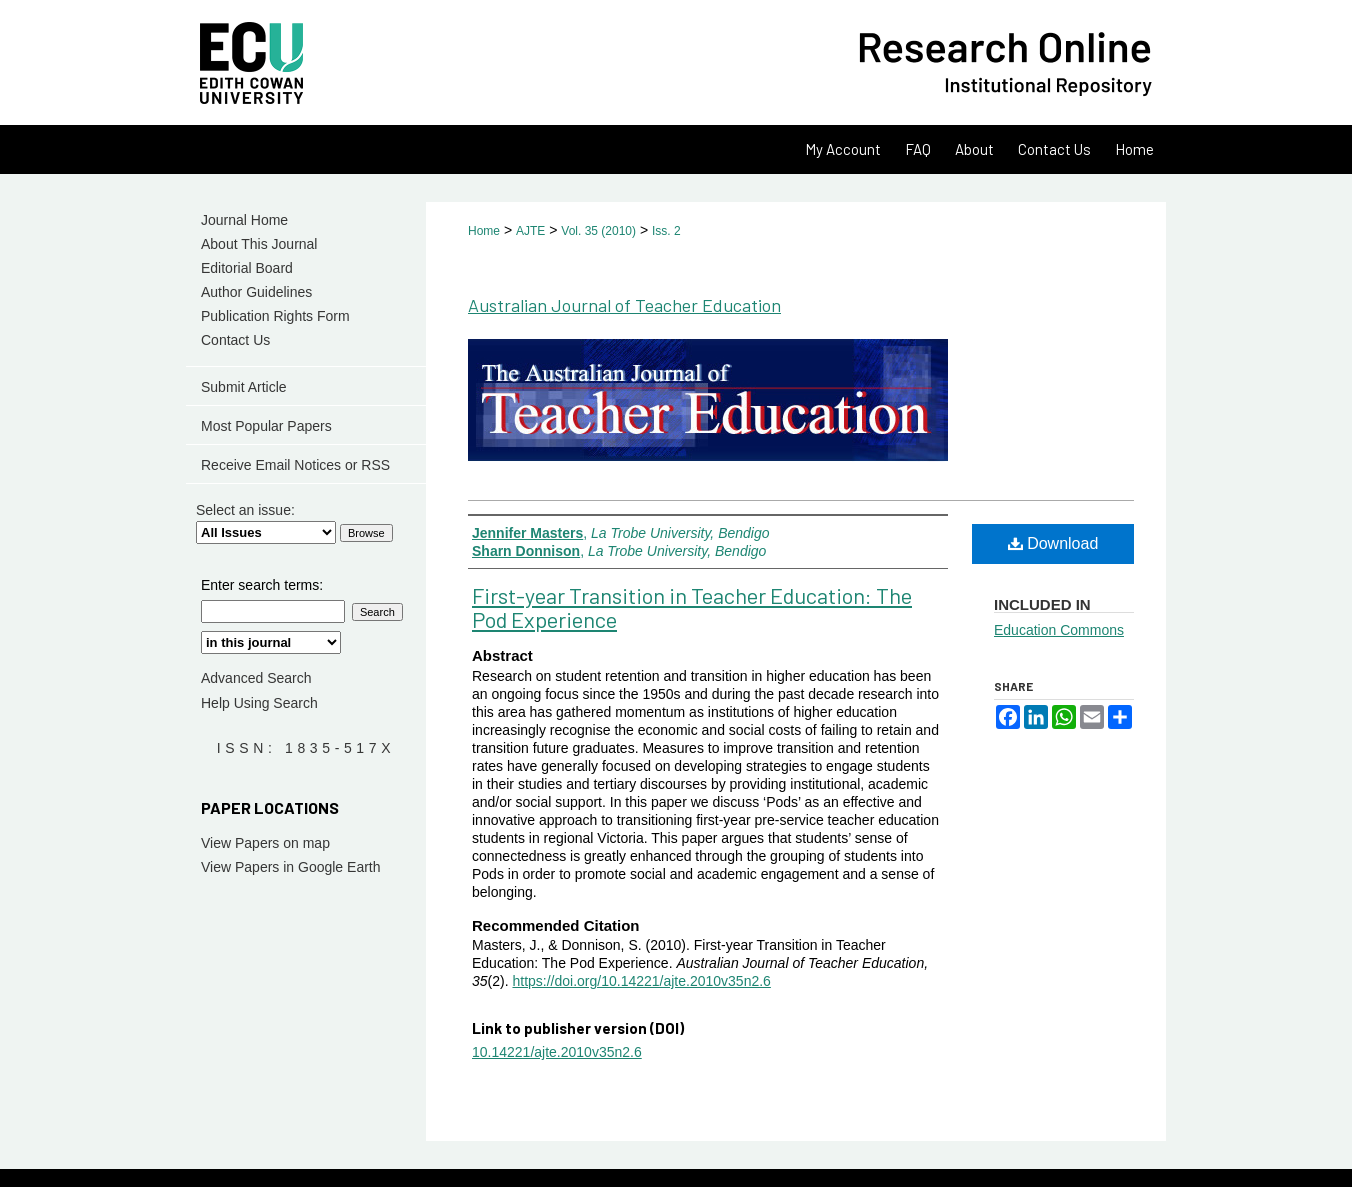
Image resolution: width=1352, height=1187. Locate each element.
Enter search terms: (262, 585)
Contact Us (235, 340)
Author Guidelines (256, 292)
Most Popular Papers (266, 426)
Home (484, 231)
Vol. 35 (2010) (598, 231)
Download (1053, 543)
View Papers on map (265, 843)
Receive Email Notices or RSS (295, 465)
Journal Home (244, 220)
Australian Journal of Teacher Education (624, 305)
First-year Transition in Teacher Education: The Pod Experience (692, 607)
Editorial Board (247, 268)
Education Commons (1059, 630)
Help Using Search (259, 703)
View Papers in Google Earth (291, 867)
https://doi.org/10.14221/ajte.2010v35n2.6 (641, 981)
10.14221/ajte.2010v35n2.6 (557, 1052)
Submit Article (244, 387)
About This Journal (259, 244)
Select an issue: (245, 510)
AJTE (530, 231)
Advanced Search (256, 678)
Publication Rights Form (275, 316)
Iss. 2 (666, 231)
